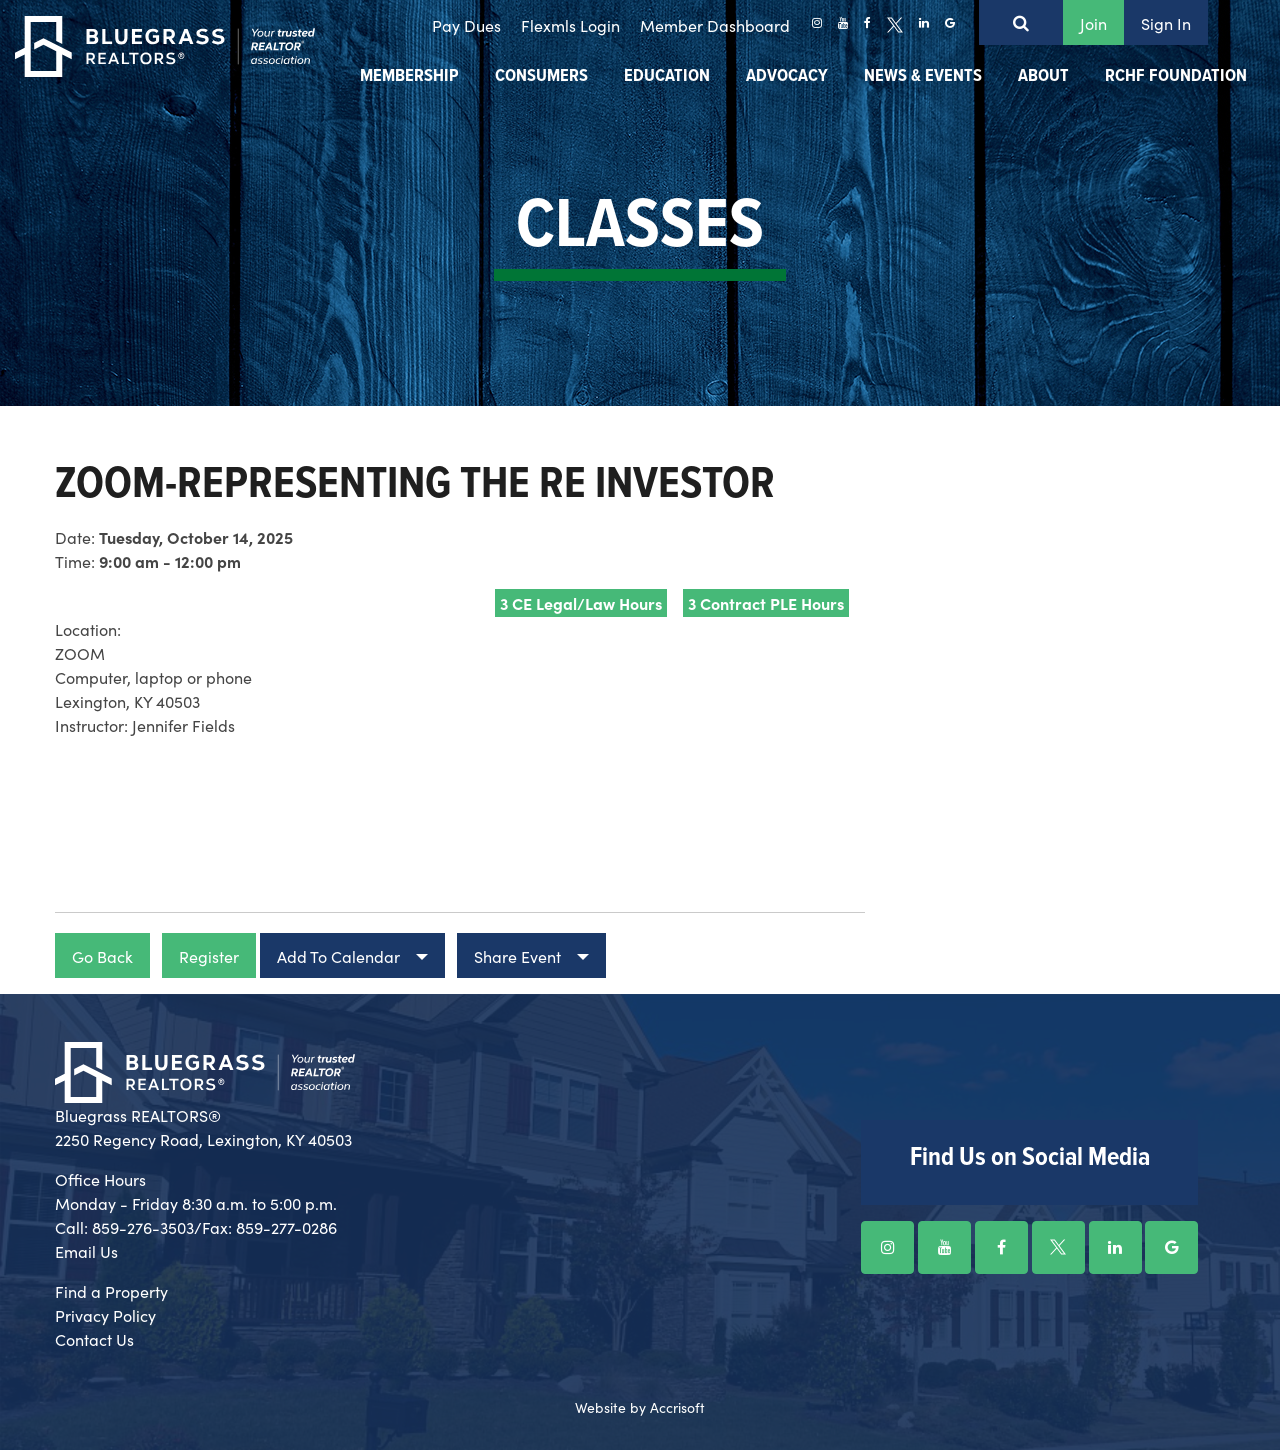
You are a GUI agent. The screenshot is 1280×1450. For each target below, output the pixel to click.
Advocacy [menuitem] (787, 76)
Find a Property (111, 1291)
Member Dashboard (715, 25)
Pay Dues (466, 25)
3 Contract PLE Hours (766, 603)
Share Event (517, 956)
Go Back (102, 956)
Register (209, 956)
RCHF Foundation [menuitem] (1176, 76)
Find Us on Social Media (1030, 1158)
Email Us (86, 1251)
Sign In (1166, 23)
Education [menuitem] (667, 76)
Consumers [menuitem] (541, 76)
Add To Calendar (338, 956)
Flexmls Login (570, 25)
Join (1093, 23)
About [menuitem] (1043, 76)
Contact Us (94, 1339)
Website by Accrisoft (640, 1407)
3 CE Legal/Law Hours (581, 603)
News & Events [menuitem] (923, 76)
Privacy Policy (105, 1315)
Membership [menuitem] (409, 76)
